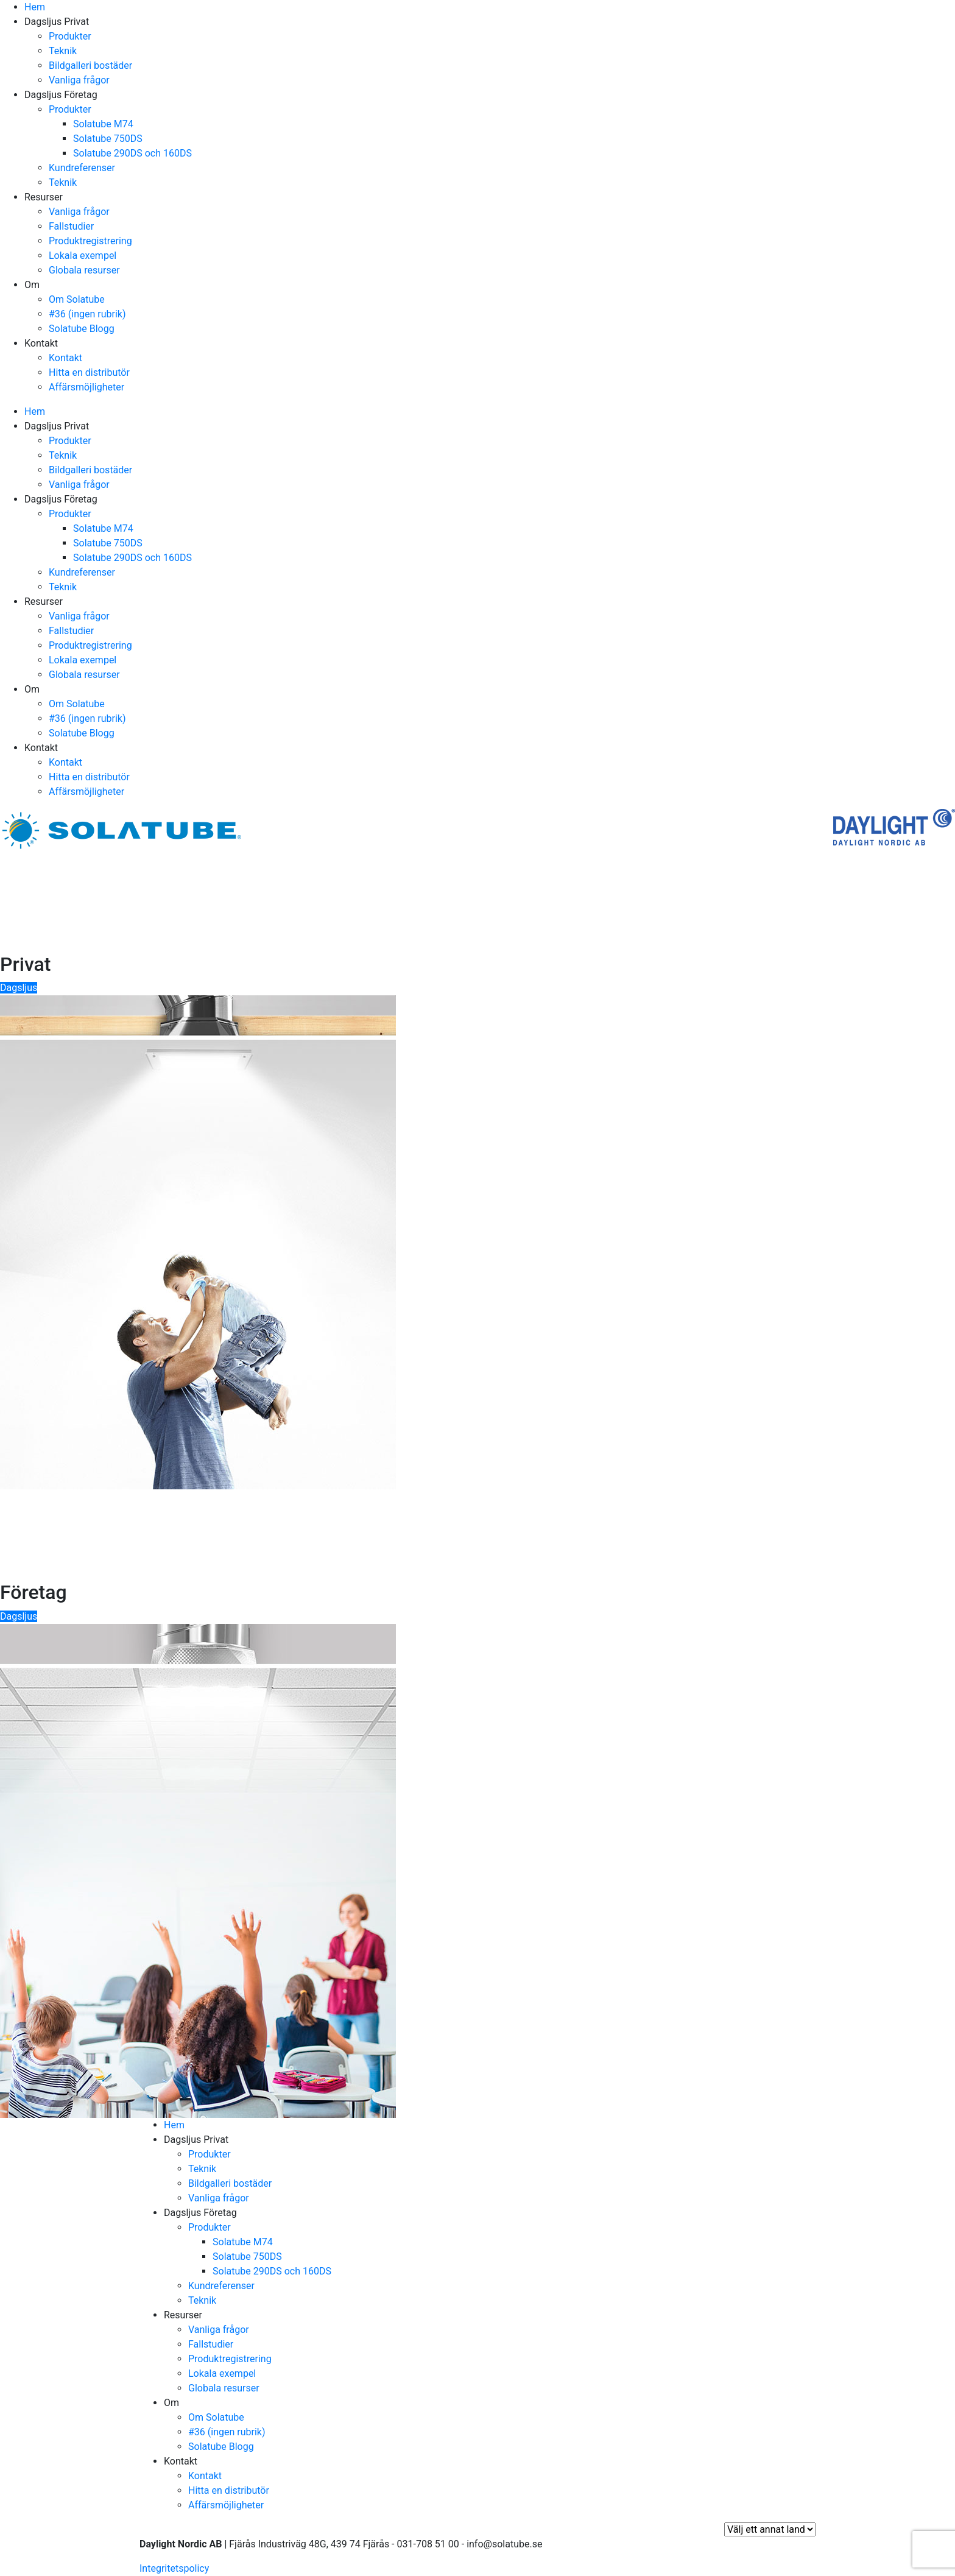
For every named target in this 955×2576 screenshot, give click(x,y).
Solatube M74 (103, 124)
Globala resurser (84, 270)
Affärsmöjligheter (86, 387)
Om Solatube (77, 299)
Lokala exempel (82, 255)
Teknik (63, 51)
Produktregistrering (90, 241)
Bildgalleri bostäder (90, 65)
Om (32, 285)
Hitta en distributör (89, 372)
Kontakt (41, 343)
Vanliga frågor (79, 80)
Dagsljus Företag (60, 95)
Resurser (43, 197)
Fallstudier (71, 226)
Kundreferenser (82, 168)
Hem (34, 7)
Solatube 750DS (108, 138)
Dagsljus (18, 987)
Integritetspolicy (174, 2568)
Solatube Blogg (82, 328)
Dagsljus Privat (56, 21)
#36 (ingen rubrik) (87, 314)
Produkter (70, 36)
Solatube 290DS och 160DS (132, 153)
